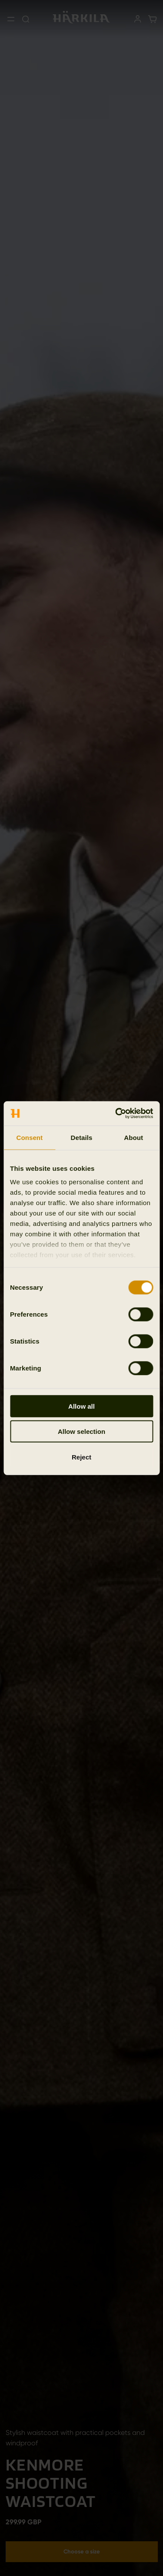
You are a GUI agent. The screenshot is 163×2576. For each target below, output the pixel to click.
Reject (81, 1456)
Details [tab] (82, 1137)
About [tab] (133, 1137)
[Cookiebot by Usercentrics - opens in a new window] (116, 1113)
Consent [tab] (29, 1137)
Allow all (81, 1406)
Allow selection (81, 1431)
